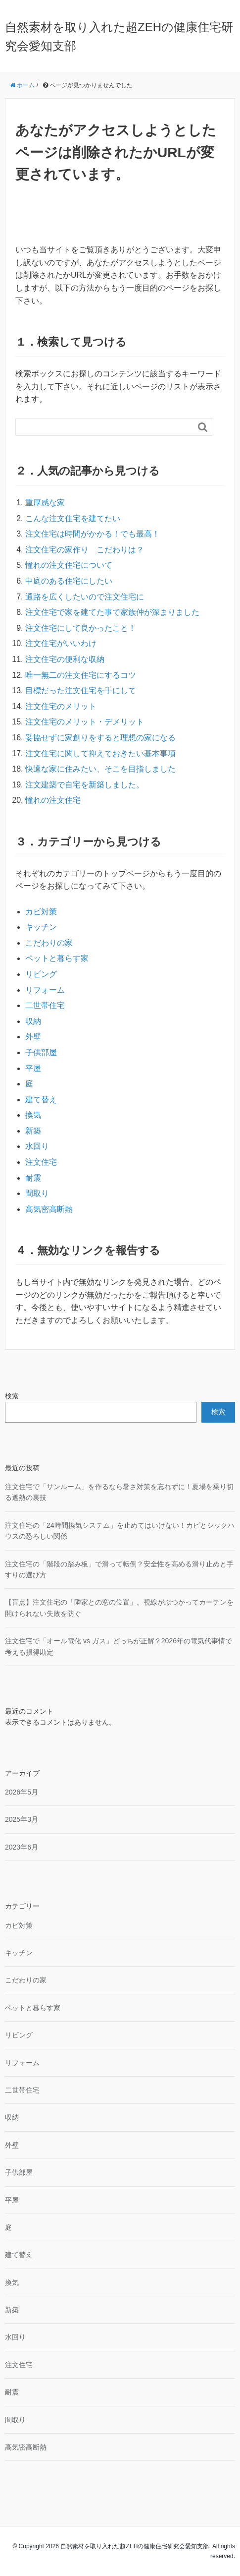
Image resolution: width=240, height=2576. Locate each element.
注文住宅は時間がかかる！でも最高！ (92, 534)
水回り (37, 1146)
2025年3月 (21, 1819)
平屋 (33, 1068)
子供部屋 (41, 1052)
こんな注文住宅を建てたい (72, 518)
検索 (12, 1396)
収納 (33, 1021)
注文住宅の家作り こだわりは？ (84, 549)
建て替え (41, 1099)
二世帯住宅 (45, 1005)
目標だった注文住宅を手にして (80, 690)
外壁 (33, 1036)
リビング (41, 974)
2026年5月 (21, 1792)
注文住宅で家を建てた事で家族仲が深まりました (112, 612)
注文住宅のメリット (60, 706)
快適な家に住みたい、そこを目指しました (100, 769)
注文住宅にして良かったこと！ (80, 628)
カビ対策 (41, 911)
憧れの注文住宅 (53, 800)
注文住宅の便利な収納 (64, 659)
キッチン (41, 927)
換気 (33, 1115)
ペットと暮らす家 (57, 958)
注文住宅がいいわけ (60, 643)
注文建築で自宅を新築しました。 (84, 784)
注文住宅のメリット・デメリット (84, 722)
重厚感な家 (45, 502)
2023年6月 (21, 1847)
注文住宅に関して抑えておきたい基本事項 (100, 753)
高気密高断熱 (49, 1209)
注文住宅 (41, 1162)
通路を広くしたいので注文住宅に (84, 597)
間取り (37, 1193)
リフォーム (45, 990)
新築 (33, 1131)
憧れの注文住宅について (68, 565)
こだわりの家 (49, 943)
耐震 (33, 1178)
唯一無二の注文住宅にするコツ (80, 675)
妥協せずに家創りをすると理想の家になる (100, 737)
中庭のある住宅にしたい (68, 581)
